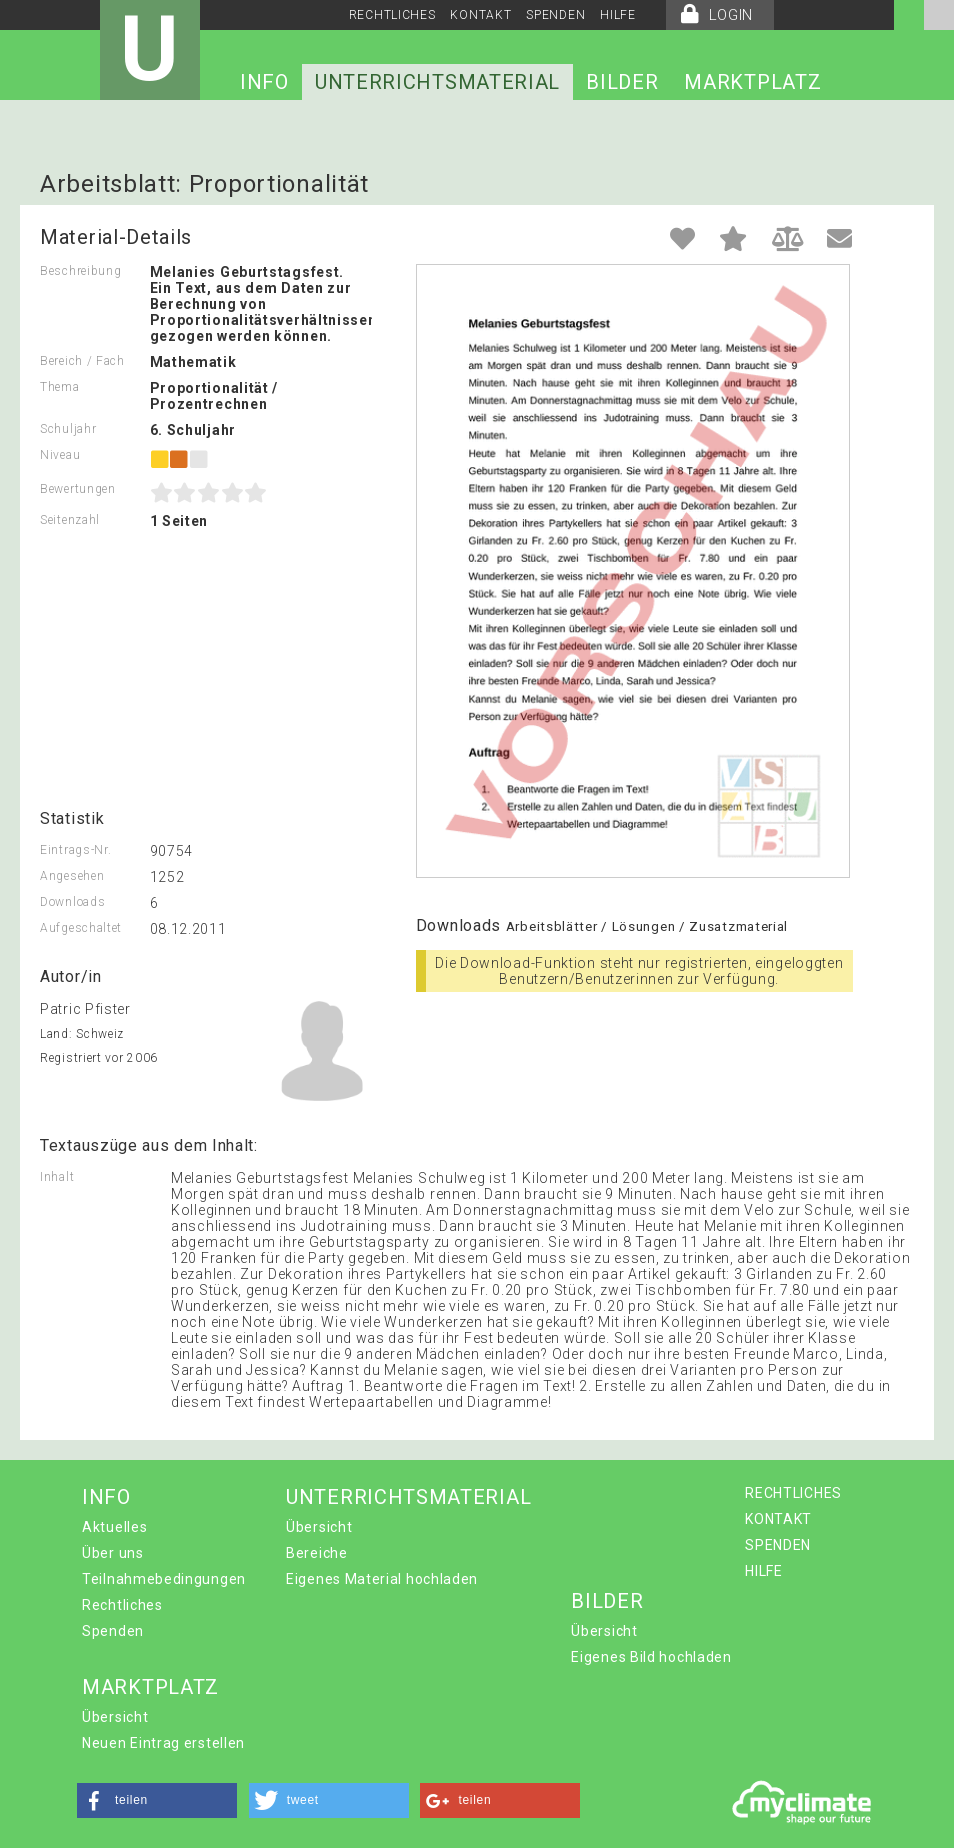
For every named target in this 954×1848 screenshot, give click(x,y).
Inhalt (57, 1177)
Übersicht (319, 1527)
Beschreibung (80, 271)
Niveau (60, 455)
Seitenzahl (70, 520)
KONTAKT (480, 15)
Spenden (113, 1631)
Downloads (72, 902)
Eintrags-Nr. (75, 850)
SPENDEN (555, 15)
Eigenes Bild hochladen (651, 1657)
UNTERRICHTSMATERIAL (437, 82)
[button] (157, 1800)
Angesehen (72, 876)
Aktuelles (114, 1527)
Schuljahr (68, 429)
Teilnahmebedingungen (164, 1579)
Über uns (113, 1553)
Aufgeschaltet (81, 928)
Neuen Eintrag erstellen (163, 1743)
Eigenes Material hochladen (382, 1579)
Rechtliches (122, 1605)
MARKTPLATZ (752, 82)
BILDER (622, 82)
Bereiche (317, 1553)
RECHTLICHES (392, 15)
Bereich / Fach (82, 361)
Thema (60, 387)
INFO (264, 82)
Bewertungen (78, 489)
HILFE (618, 15)
